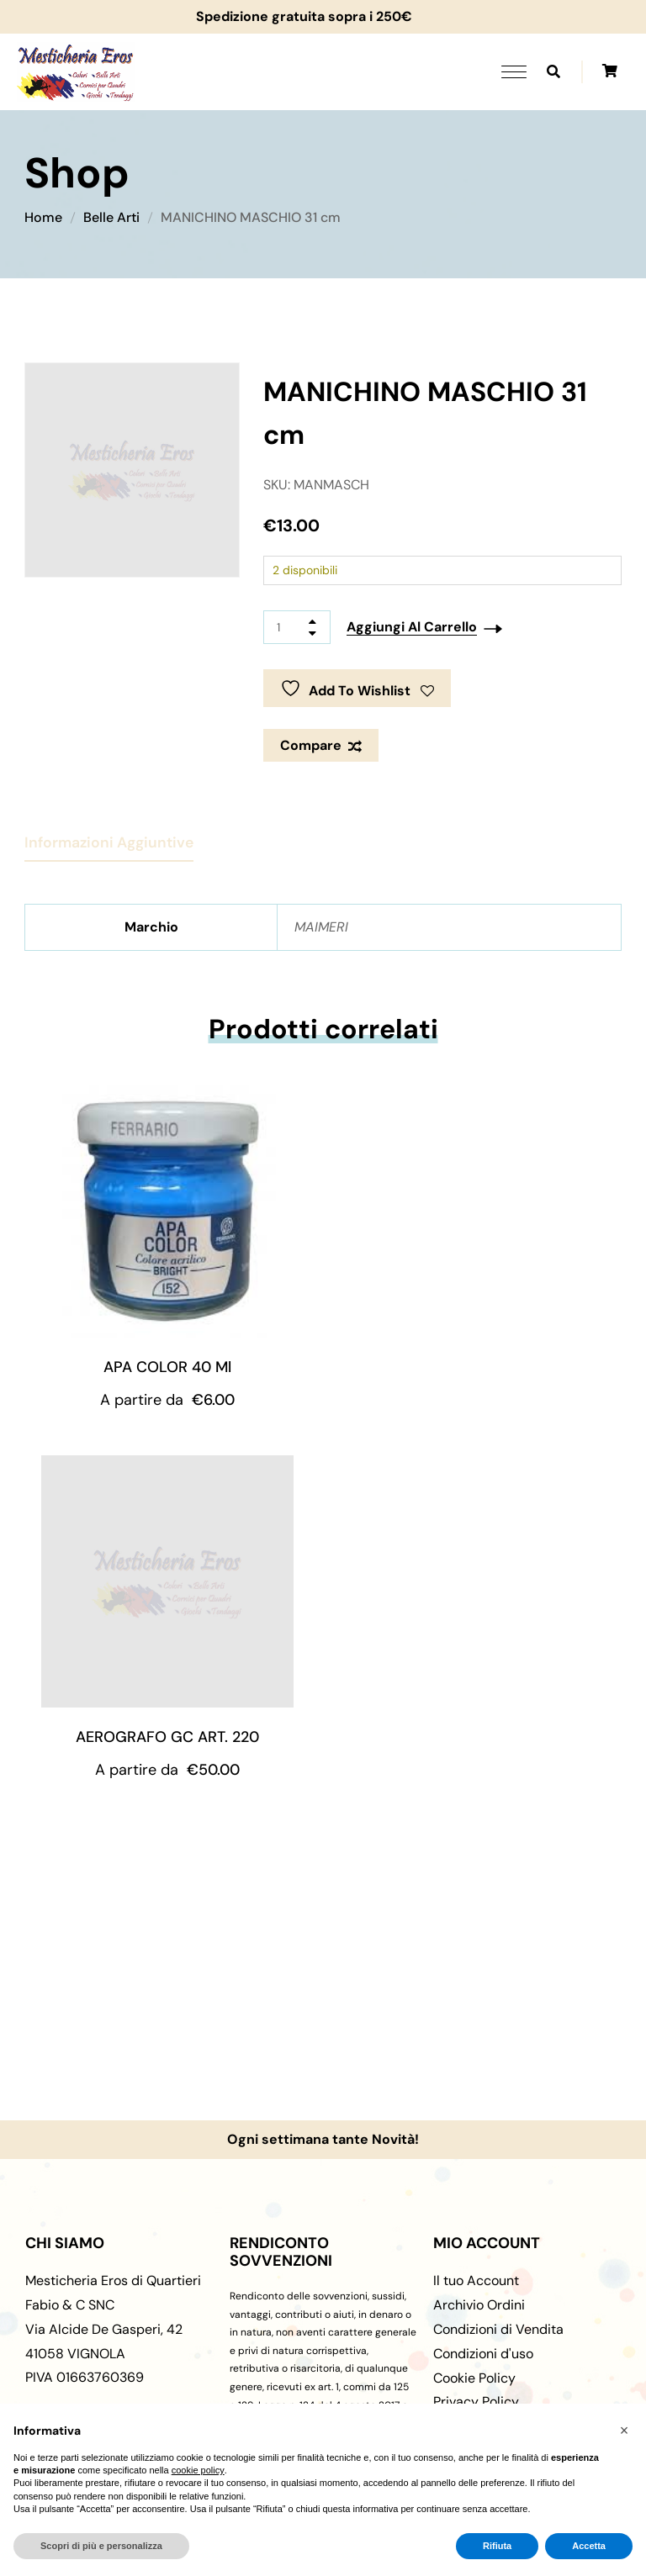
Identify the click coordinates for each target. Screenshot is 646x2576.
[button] (624, 2430)
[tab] (108, 836)
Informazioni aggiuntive (108, 842)
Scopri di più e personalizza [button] (101, 2546)
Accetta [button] (589, 2546)
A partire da (167, 1400)
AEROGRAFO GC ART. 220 (167, 1737)
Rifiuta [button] (497, 2546)
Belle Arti (111, 217)
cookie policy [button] (198, 2470)
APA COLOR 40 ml (167, 1367)
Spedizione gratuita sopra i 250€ (297, 16)
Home (43, 217)
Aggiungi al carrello (412, 627)
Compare (311, 745)
